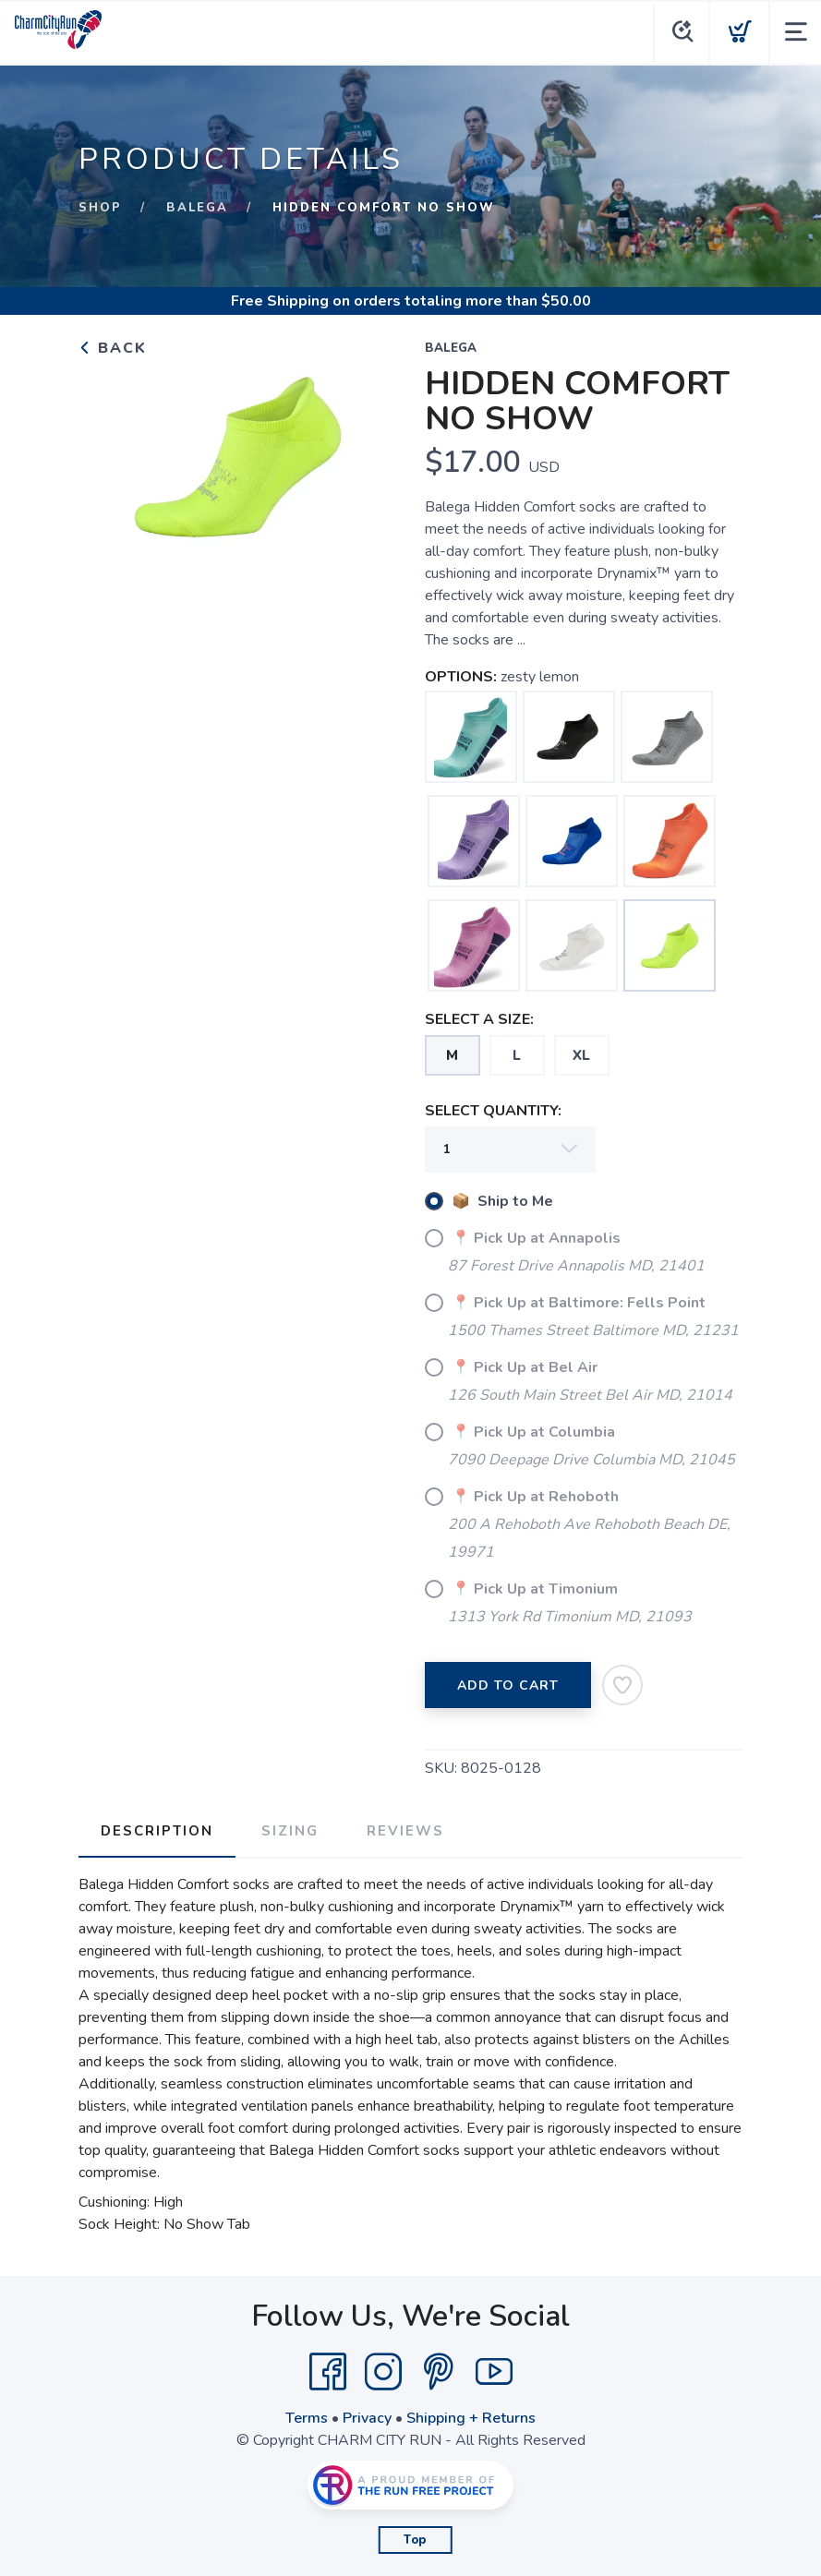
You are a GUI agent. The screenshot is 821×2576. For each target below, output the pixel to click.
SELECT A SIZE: (479, 1019)
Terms (306, 2418)
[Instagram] (383, 2372)
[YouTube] (494, 2372)
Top (415, 2540)
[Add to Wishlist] (622, 1685)
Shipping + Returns (471, 2418)
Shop (100, 207)
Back (112, 348)
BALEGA (197, 207)
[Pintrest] (438, 2372)
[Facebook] (328, 2372)
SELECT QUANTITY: (493, 1111)
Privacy (367, 2418)
